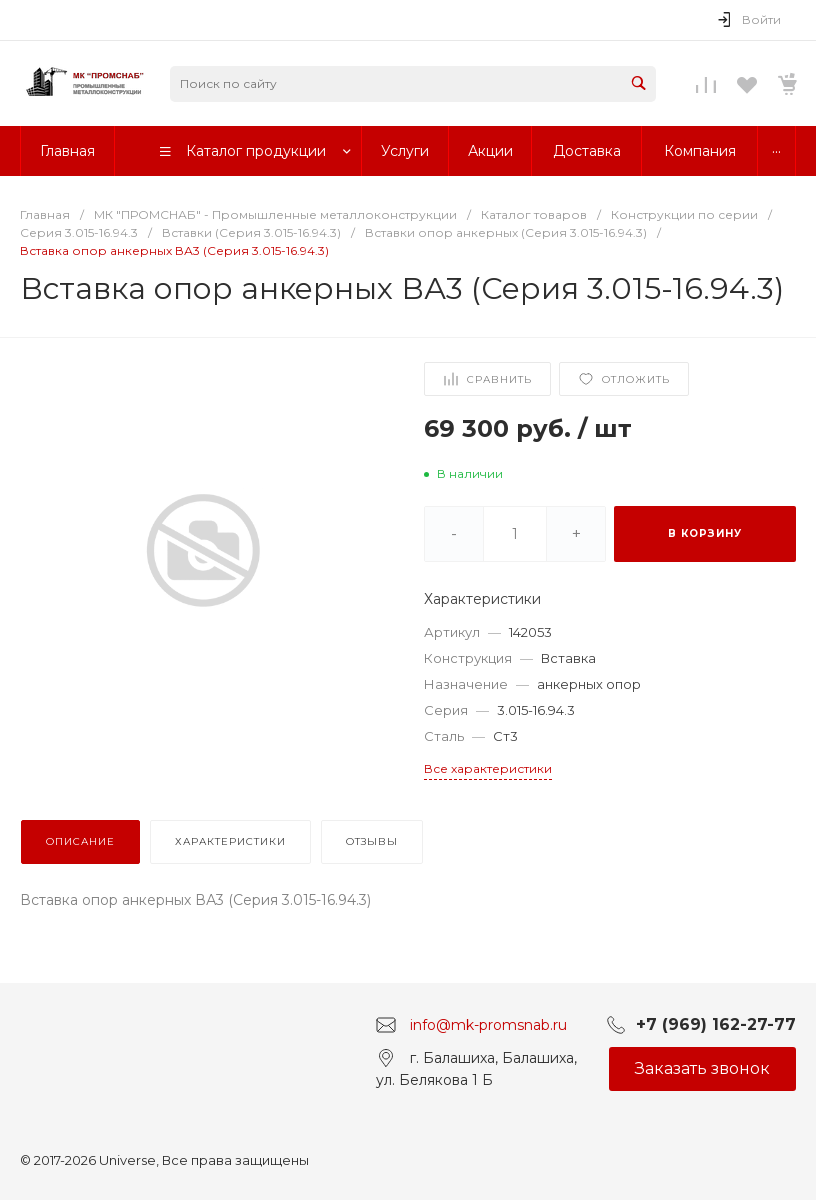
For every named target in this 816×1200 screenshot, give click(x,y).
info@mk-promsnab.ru (488, 1024)
